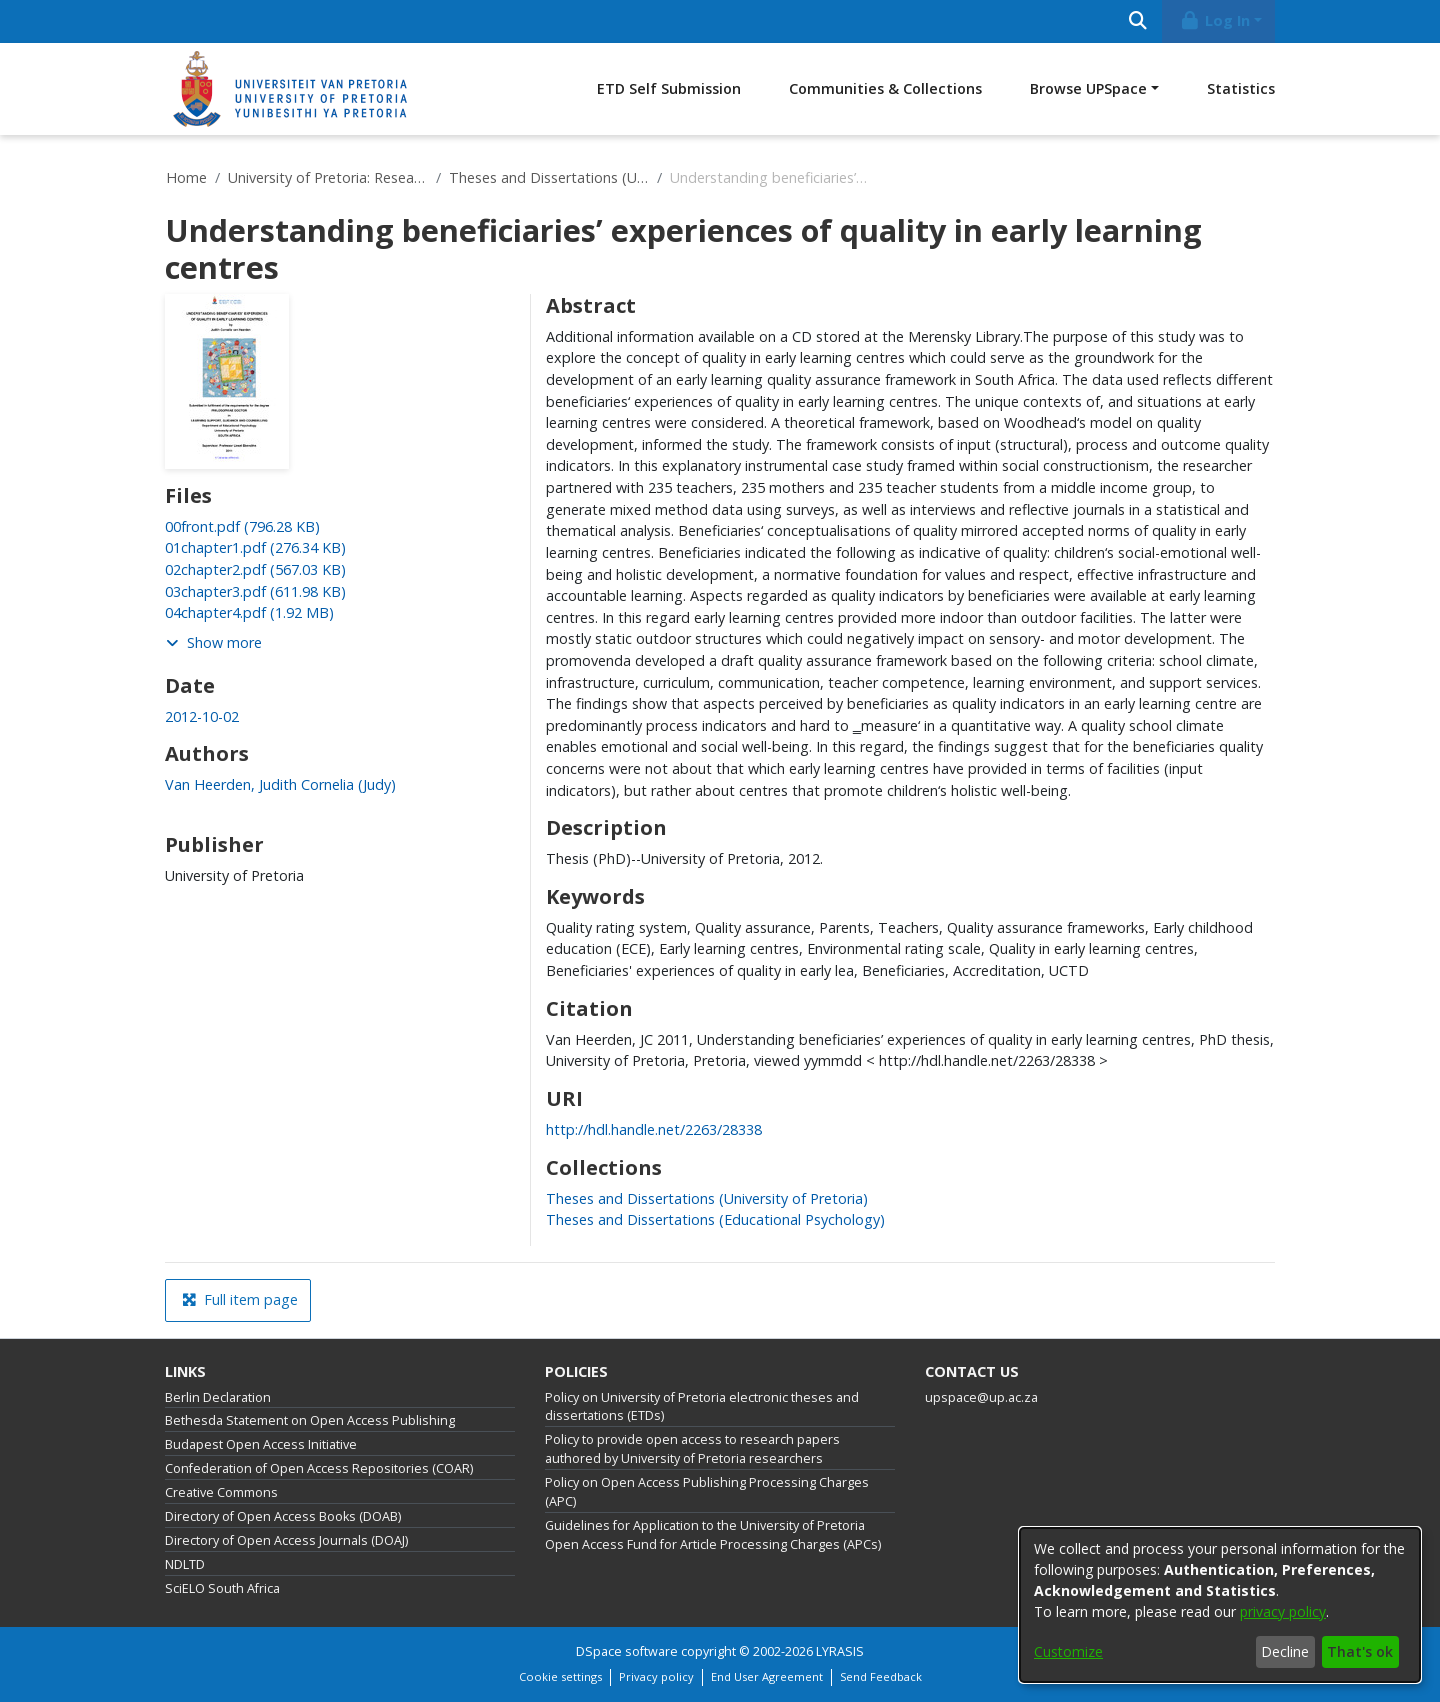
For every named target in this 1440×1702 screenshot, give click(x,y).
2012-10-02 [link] (202, 716)
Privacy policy (656, 1676)
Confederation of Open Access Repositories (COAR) (319, 1468)
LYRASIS (840, 1651)
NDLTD (185, 1564)
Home (186, 177)
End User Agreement (767, 1676)
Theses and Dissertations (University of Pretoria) (549, 177)
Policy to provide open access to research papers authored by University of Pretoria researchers (692, 1449)
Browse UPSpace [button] (1088, 88)
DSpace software (627, 1651)
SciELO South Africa (222, 1588)
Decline (1285, 1651)
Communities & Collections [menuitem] (885, 88)
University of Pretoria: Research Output (328, 177)
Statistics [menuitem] (1241, 88)
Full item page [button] (240, 1299)
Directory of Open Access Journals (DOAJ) (286, 1540)
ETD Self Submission (669, 88)
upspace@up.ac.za (981, 1397)
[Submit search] (1137, 21)
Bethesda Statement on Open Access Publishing (310, 1420)
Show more (214, 642)
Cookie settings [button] (560, 1676)
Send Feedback (881, 1676)
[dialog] (1220, 1605)
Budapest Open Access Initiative (261, 1444)
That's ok (1360, 1651)
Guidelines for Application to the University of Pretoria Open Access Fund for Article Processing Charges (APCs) (713, 1535)
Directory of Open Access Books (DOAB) (283, 1516)
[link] (242, 526)
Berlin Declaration (218, 1397)
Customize (1068, 1651)
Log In (1215, 20)
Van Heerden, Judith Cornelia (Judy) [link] (280, 784)
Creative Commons (221, 1492)
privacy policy (1283, 1611)
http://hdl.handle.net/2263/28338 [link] (654, 1129)
